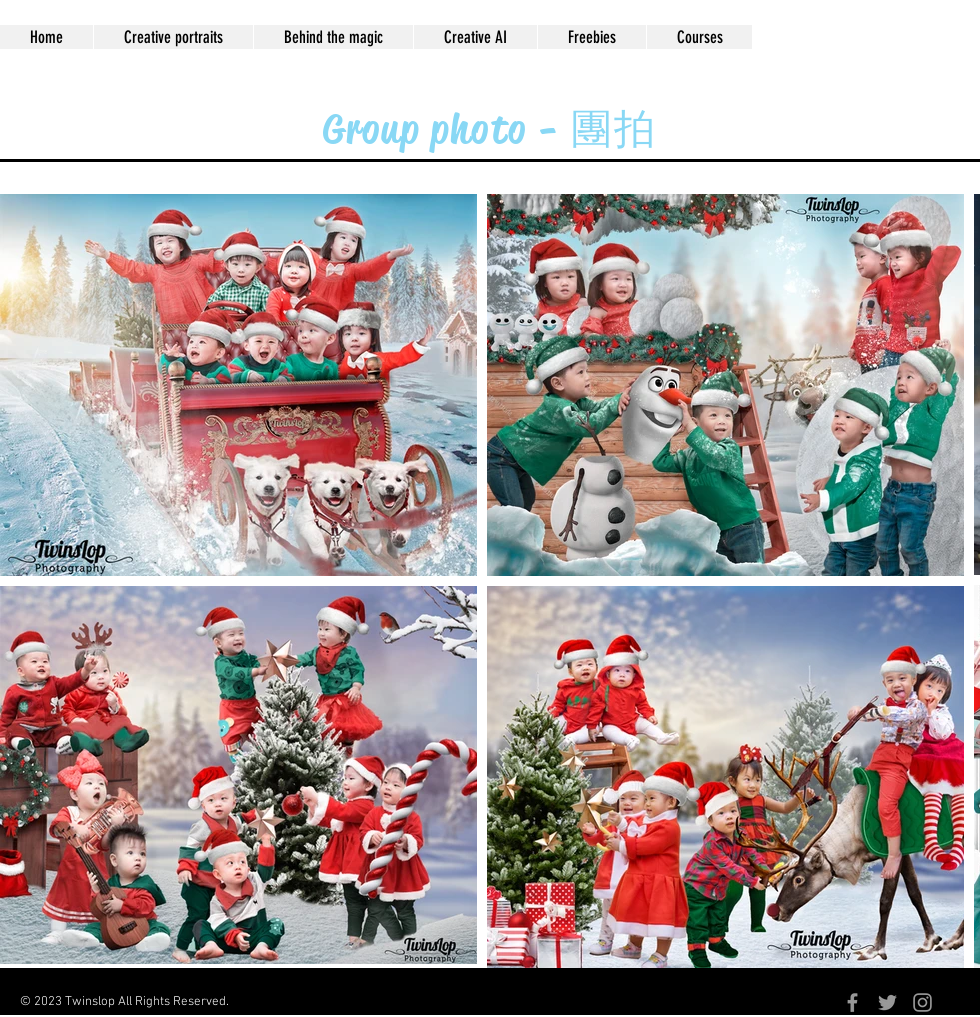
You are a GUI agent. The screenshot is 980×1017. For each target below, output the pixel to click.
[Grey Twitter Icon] (887, 1002)
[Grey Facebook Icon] (852, 1002)
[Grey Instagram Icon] (922, 1002)
